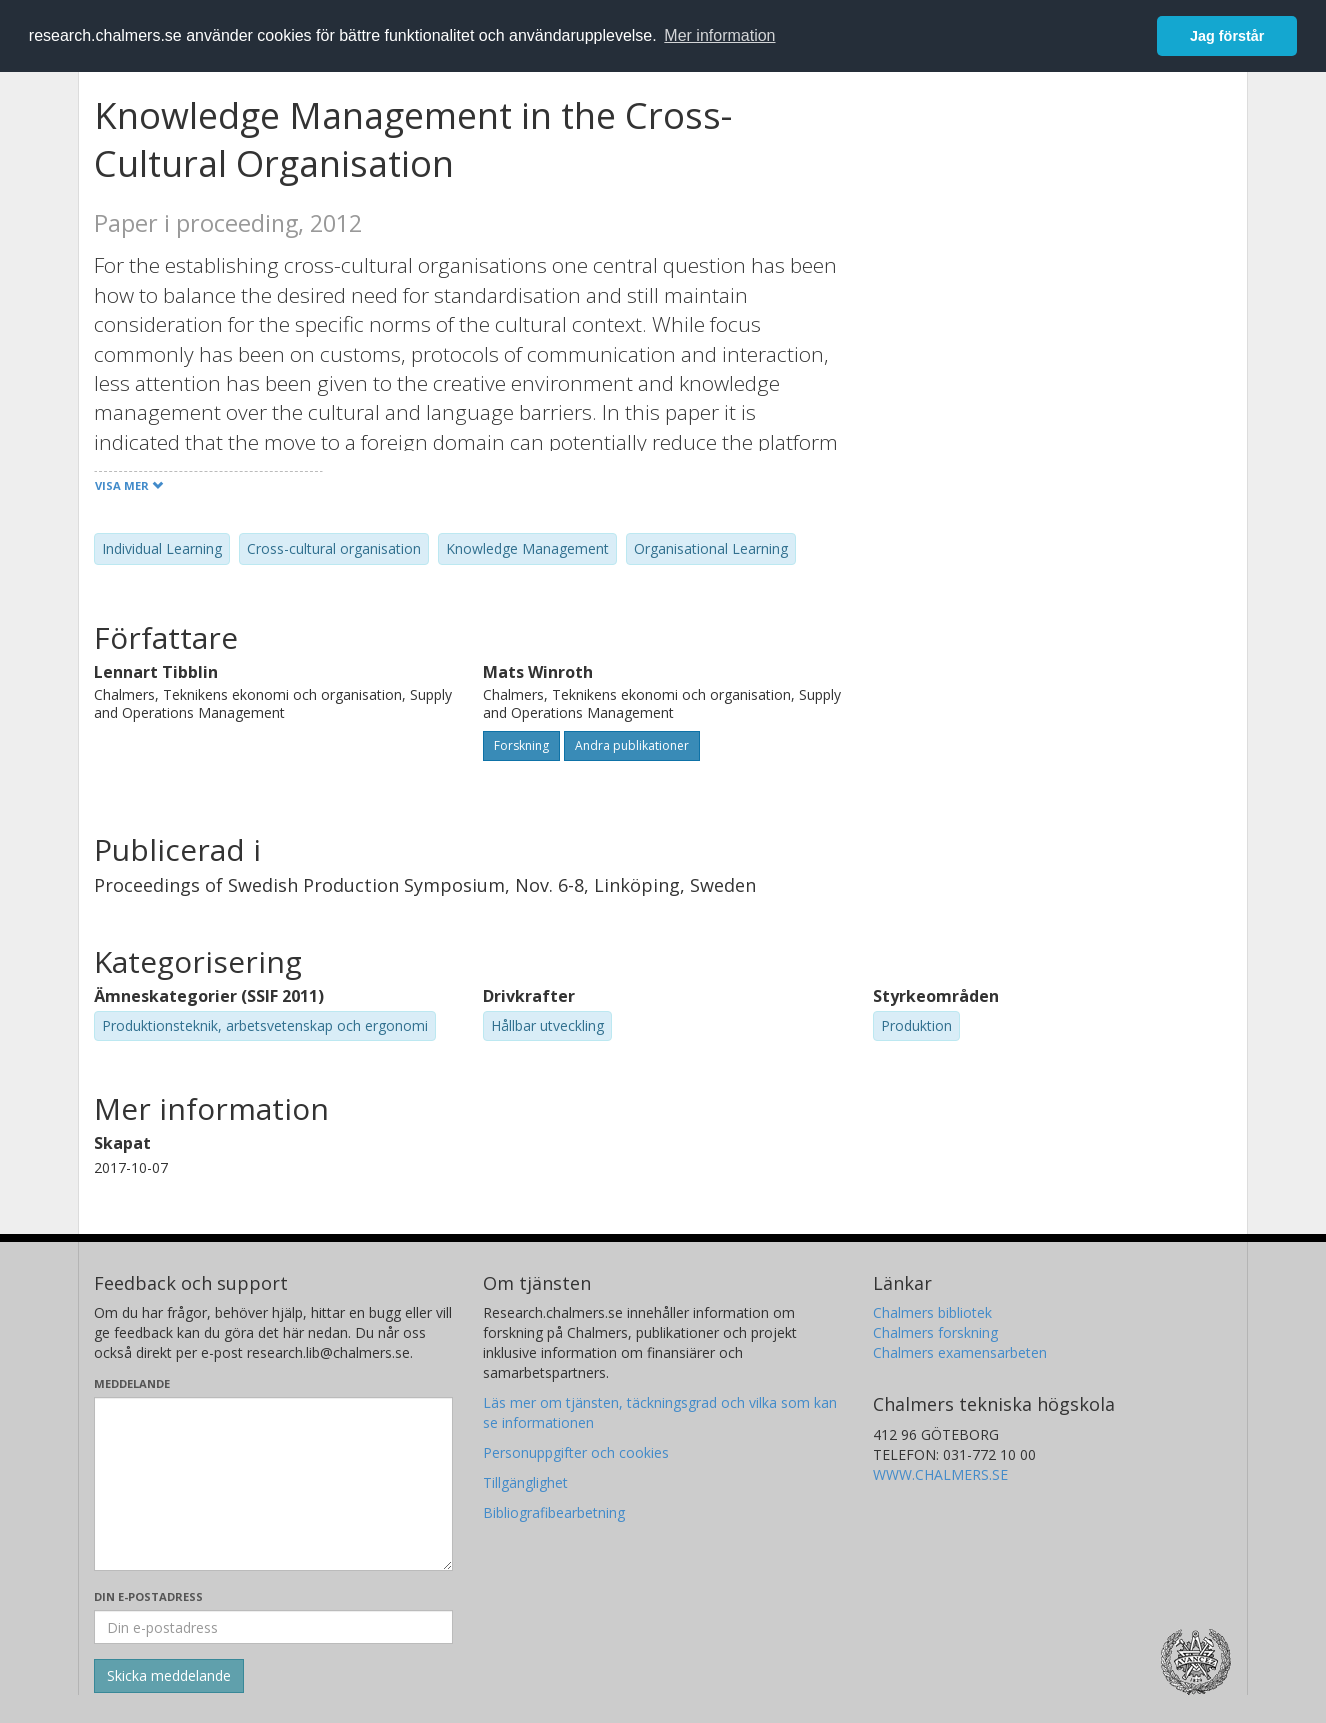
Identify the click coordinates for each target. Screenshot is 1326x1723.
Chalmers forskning (935, 1332)
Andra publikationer (632, 745)
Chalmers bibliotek (932, 1312)
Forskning (521, 745)
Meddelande (132, 1383)
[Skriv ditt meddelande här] (273, 1484)
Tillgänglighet (525, 1482)
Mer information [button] (719, 35)
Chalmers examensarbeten (960, 1352)
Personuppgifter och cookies (576, 1452)
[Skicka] (169, 1676)
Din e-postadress (148, 1596)
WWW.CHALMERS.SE (940, 1474)
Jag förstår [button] (1227, 36)
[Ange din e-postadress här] (273, 1627)
